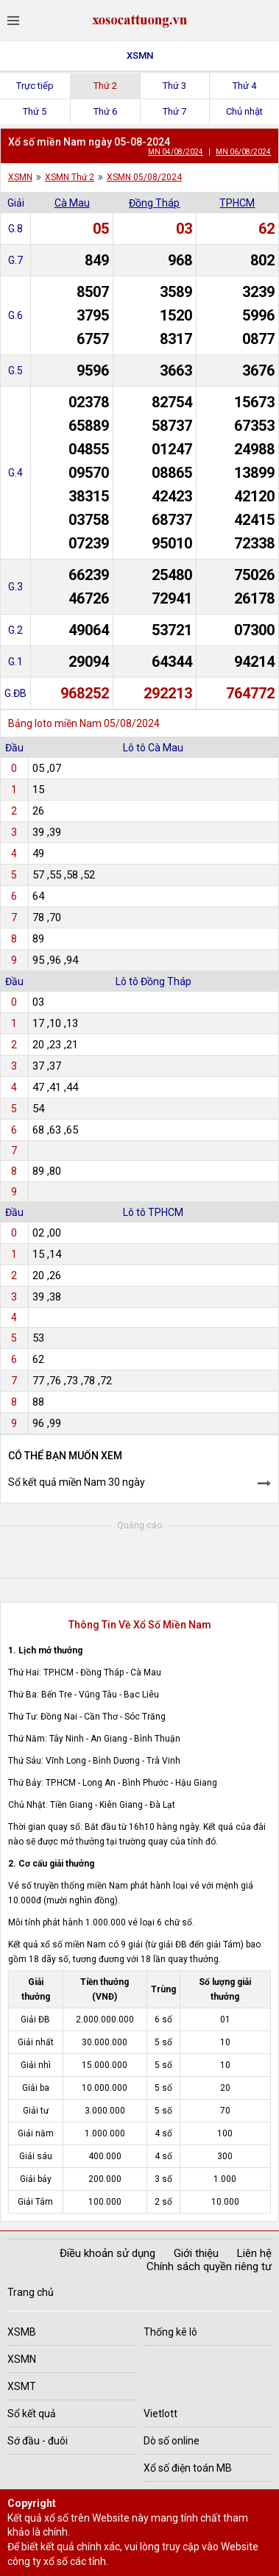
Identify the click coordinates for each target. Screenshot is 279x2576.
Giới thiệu (196, 2253)
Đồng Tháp (154, 203)
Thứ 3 (174, 85)
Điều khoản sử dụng (107, 2253)
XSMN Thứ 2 (69, 177)
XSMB (21, 2332)
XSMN (140, 55)
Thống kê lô (170, 2332)
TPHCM (237, 203)
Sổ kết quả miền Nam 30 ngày (76, 1482)
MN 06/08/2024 (243, 152)
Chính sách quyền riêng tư (209, 2266)
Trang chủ (30, 2292)
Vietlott (160, 2413)
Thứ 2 (105, 85)
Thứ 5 (34, 111)
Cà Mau (72, 203)
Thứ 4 (244, 85)
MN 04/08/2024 (175, 152)
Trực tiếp (35, 85)
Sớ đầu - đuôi (37, 2441)
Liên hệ (254, 2253)
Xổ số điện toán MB (188, 2468)
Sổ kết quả (31, 2413)
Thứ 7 (174, 111)
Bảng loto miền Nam (55, 723)
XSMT (21, 2386)
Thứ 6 (105, 111)
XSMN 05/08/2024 (144, 177)
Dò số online (171, 2441)
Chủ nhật (244, 111)
